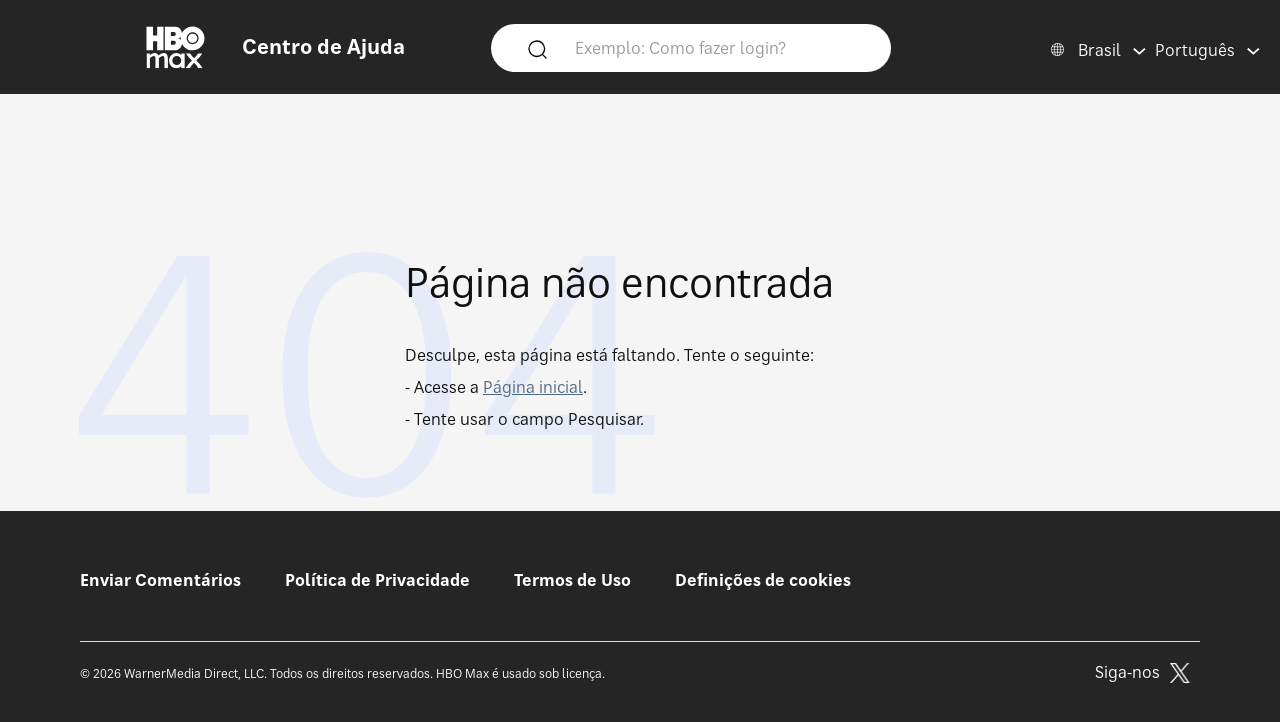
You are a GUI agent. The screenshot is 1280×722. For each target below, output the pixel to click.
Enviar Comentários (160, 580)
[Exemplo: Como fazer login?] (720, 47)
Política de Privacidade (377, 580)
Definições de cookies (763, 580)
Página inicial (533, 387)
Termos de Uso (572, 580)
